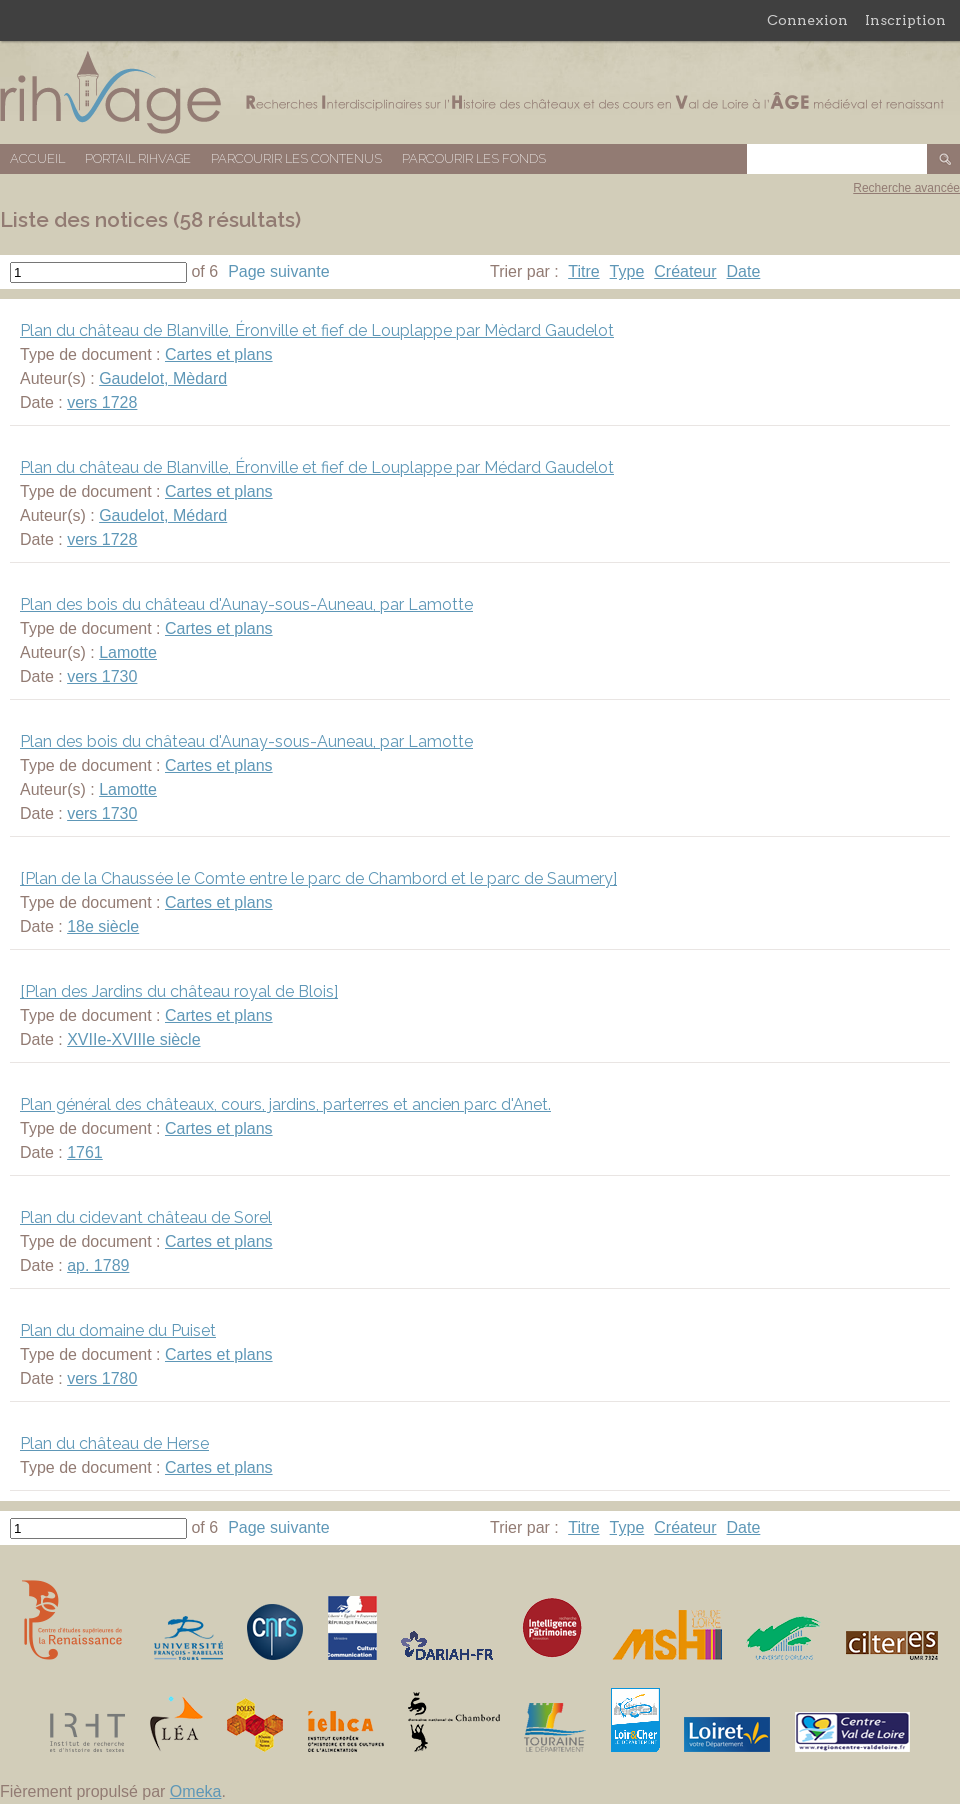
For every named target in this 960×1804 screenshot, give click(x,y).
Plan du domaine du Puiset (118, 1330)
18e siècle (103, 926)
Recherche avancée (906, 188)
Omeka (196, 1791)
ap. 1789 (98, 1265)
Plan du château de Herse (114, 1443)
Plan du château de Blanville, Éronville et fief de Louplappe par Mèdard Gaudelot (317, 330)
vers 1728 (102, 402)
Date (744, 271)
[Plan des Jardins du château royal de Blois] (179, 991)
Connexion (807, 20)
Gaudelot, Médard (163, 515)
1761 (85, 1152)
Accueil (37, 158)
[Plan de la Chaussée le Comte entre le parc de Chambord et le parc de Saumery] (318, 878)
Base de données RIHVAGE (480, 92)
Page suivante (278, 271)
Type (627, 271)
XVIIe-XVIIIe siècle (133, 1039)
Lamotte (128, 652)
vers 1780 (102, 1378)
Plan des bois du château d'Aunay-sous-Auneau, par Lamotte (246, 604)
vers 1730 (102, 676)
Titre (583, 271)
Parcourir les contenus (296, 158)
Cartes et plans (219, 354)
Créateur (685, 271)
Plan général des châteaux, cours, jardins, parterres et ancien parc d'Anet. (285, 1104)
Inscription (905, 20)
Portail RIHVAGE (138, 158)
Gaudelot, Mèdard (163, 378)
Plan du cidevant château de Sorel (146, 1217)
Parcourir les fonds (474, 158)
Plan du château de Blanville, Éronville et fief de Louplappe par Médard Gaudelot (317, 467)
